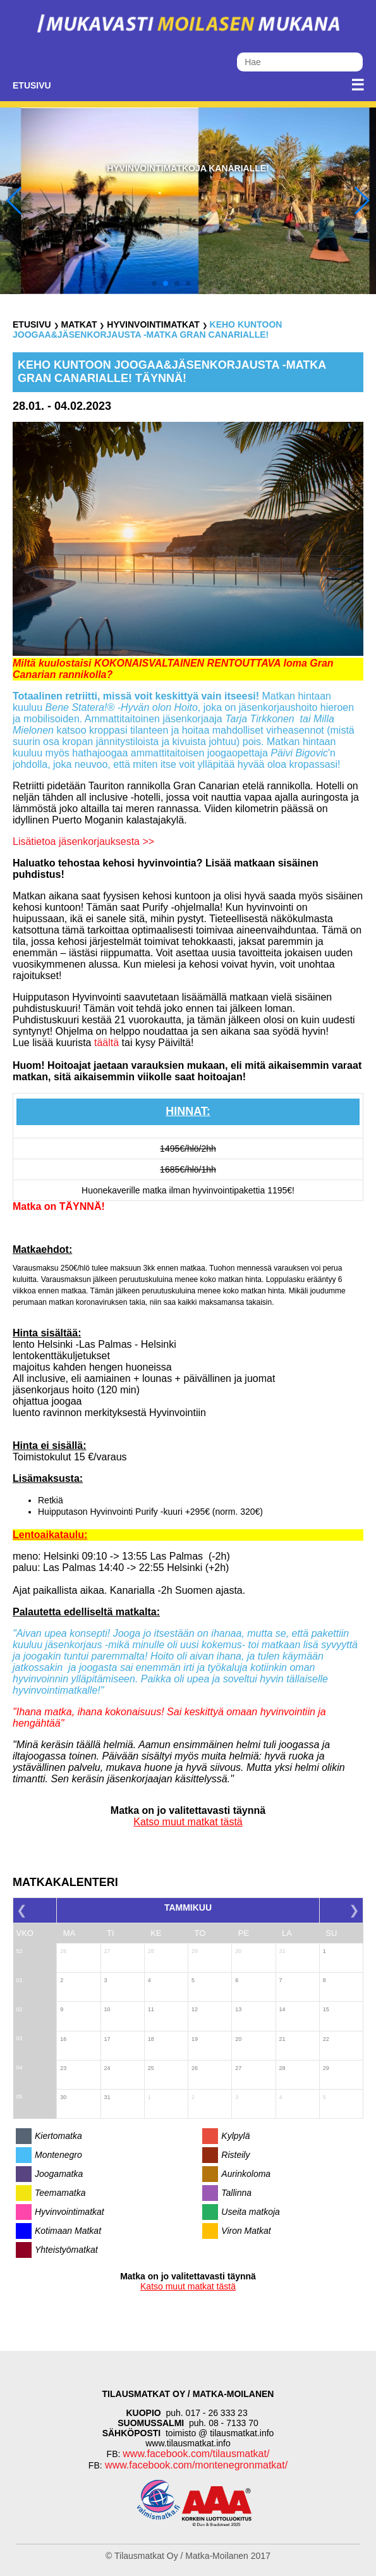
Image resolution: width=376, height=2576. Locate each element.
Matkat (79, 324)
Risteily (235, 2155)
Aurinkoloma (245, 2174)
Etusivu (32, 85)
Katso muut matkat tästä (188, 1821)
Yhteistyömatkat (66, 2250)
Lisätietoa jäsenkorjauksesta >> (83, 841)
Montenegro (58, 2155)
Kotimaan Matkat (68, 2231)
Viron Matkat (245, 2231)
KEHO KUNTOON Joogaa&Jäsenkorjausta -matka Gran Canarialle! (147, 329)
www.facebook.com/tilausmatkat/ (196, 2453)
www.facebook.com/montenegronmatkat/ (195, 2465)
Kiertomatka (58, 2136)
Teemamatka (60, 2193)
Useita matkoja (250, 2212)
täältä (106, 1042)
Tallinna (236, 2193)
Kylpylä (235, 2136)
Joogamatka (59, 2174)
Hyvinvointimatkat (153, 324)
